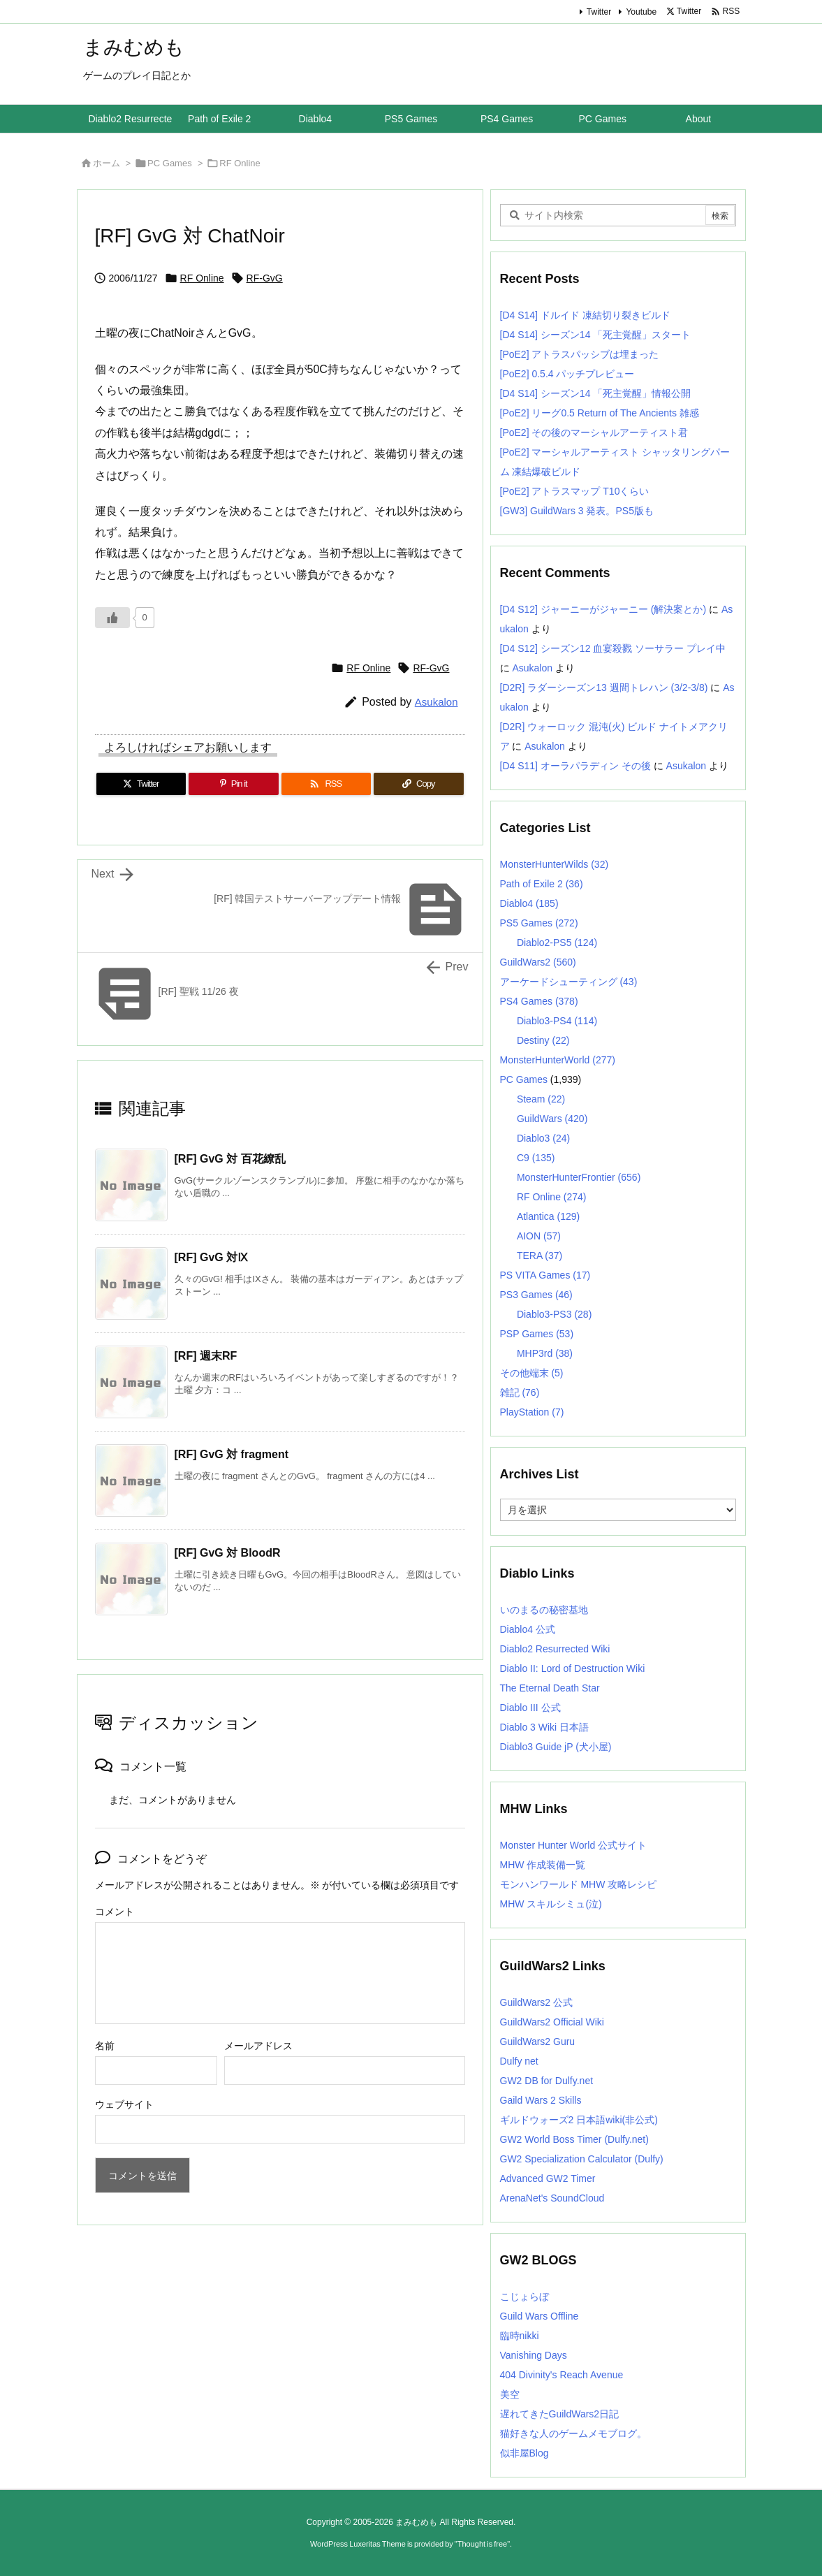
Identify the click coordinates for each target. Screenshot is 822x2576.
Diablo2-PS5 (557, 942)
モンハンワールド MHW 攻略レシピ (578, 1884)
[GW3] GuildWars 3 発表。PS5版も (577, 510)
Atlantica (548, 1216)
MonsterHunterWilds (554, 864)
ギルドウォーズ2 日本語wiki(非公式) (579, 2119)
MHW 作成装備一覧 (543, 1864)
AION (539, 1236)
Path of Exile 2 (541, 883)
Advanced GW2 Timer (548, 2178)
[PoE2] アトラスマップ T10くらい (574, 491)
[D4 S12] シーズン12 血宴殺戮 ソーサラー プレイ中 (613, 648)
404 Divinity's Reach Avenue (562, 2374)
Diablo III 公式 (530, 1707)
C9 (536, 1157)
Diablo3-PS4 (557, 1020)
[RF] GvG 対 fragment (232, 1454)
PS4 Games (539, 1001)
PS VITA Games (545, 1275)
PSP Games (537, 1333)
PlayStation (532, 1412)
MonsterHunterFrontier (578, 1177)
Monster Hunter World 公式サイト (573, 1845)
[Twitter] (141, 784)
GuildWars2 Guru (537, 2041)
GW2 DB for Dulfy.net (547, 2080)
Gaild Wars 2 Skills (541, 2100)
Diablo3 (543, 1138)
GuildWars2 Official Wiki (552, 2022)
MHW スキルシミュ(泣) (551, 1903)
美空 (510, 2394)
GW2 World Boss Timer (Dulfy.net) (574, 2139)
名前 (105, 2045)
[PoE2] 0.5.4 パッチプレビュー (567, 373)
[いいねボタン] (112, 617)
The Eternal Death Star (550, 1688)
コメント (114, 1911)
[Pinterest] (234, 784)
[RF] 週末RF (206, 1356)
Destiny (543, 1040)
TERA (539, 1255)
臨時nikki (519, 2335)
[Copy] (419, 784)
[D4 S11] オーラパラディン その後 (575, 765)
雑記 (520, 1392)
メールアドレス (258, 2045)
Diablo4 (529, 903)
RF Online (239, 163)
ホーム (106, 163)
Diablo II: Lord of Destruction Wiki (572, 1668)
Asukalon (436, 702)
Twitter (599, 12)
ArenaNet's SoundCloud (552, 2198)
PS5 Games (539, 923)
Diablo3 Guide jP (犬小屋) (556, 1746)
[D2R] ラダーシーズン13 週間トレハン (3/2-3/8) (604, 687)
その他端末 (532, 1372)
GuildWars (552, 1118)
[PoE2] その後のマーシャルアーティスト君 (594, 432)
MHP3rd (545, 1353)
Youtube (641, 12)
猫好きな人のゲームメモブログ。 (573, 2433)
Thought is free (482, 2544)
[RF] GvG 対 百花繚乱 (230, 1159)
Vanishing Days (533, 2355)
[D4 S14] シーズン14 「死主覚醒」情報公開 (595, 393)
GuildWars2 (538, 962)
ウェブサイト (124, 2104)
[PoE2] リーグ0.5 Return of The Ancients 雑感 (599, 413)
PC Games (169, 163)
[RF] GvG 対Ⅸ (212, 1257)
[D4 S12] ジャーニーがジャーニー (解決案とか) (603, 609)
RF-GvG (265, 278)
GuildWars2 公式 (536, 2002)
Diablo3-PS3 (554, 1314)
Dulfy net (519, 2061)
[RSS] (326, 784)
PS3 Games (536, 1294)
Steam (541, 1099)
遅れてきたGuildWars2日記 (559, 2413)
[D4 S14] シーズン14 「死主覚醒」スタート (595, 334)
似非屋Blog (524, 2453)
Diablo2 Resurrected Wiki (555, 1648)
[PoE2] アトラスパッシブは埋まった (579, 354)
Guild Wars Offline (539, 2316)
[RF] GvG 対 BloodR (228, 1553)
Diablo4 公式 (527, 1629)
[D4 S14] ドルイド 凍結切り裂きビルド (585, 315)
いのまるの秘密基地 (544, 1609)
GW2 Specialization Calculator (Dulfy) (581, 2158)
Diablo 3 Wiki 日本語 (544, 1727)
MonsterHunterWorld (557, 1059)
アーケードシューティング (569, 981)
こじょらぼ (524, 2296)
